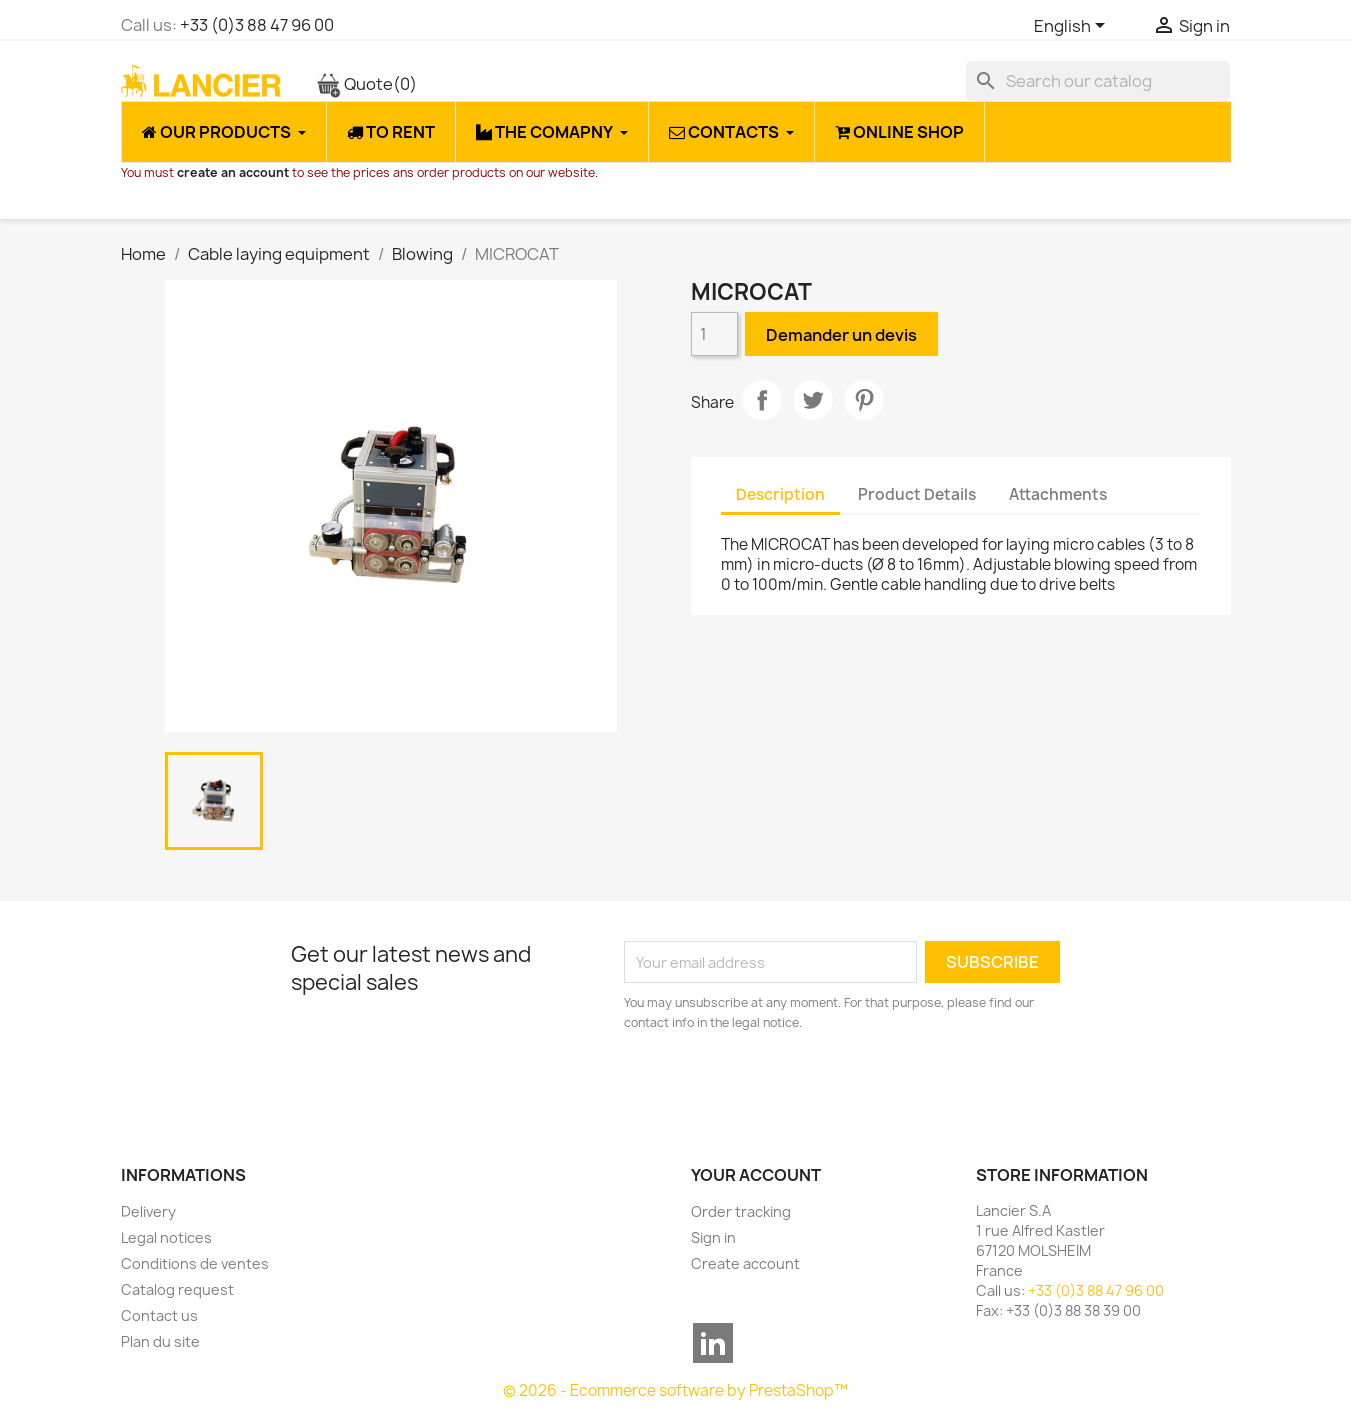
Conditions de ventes (195, 1263)
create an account (233, 172)
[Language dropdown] (1073, 27)
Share (762, 400)
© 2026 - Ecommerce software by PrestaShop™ (675, 1390)
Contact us (159, 1315)
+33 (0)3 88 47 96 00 (257, 25)
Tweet (813, 400)
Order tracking (741, 1211)
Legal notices (166, 1237)
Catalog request (177, 1289)
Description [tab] (780, 494)
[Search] (1098, 81)
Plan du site (160, 1341)
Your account (756, 1175)
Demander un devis (841, 335)
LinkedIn (713, 1343)
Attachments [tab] (1058, 494)
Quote (366, 84)
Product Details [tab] (917, 494)
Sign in (713, 1237)
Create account (745, 1263)
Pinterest (864, 400)
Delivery (148, 1211)
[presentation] (791, 1088)
